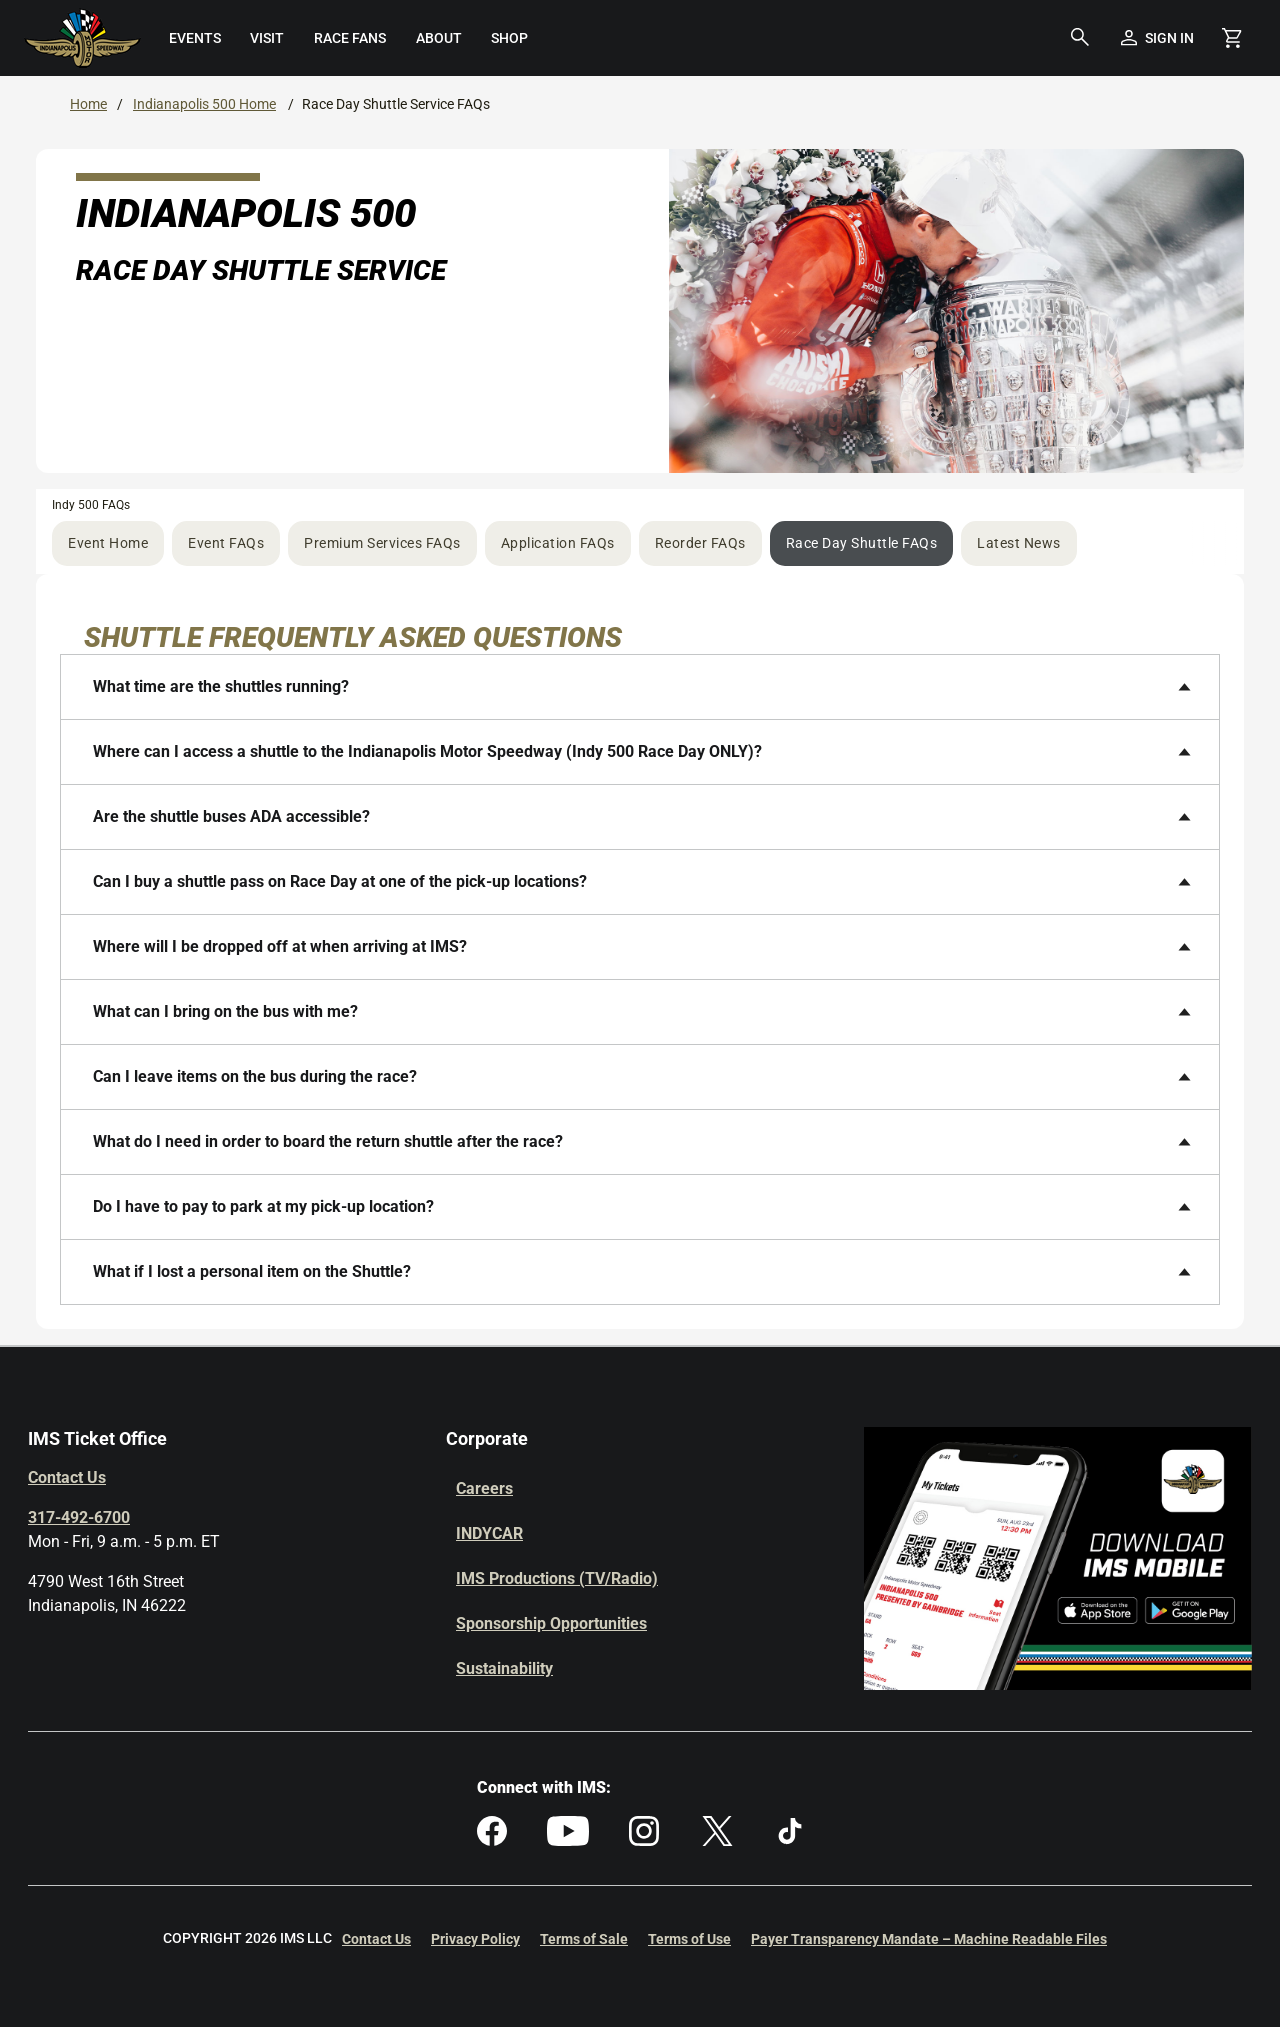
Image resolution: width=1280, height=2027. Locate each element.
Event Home (108, 543)
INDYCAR (489, 1533)
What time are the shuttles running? (221, 686)
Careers (484, 1488)
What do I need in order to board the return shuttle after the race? (328, 1141)
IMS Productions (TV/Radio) (557, 1578)
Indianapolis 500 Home (204, 104)
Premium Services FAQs (382, 543)
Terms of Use (689, 1939)
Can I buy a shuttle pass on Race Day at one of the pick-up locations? (340, 881)
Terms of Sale (584, 1939)
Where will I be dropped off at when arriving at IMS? (280, 946)
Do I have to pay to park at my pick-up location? (263, 1206)
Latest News (1019, 543)
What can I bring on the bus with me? (225, 1011)
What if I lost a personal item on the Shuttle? (252, 1271)
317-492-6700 (79, 1517)
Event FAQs (226, 543)
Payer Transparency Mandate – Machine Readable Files (929, 1939)
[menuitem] (195, 38)
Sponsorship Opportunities (551, 1623)
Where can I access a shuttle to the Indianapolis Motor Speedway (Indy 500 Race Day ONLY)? (427, 751)
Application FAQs (558, 543)
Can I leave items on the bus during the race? (255, 1076)
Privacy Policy (475, 1939)
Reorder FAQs (700, 543)
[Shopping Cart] (1232, 38)
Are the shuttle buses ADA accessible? (231, 816)
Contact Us (67, 1477)
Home (88, 104)
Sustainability (504, 1668)
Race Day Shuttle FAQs (862, 543)
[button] (1080, 38)
